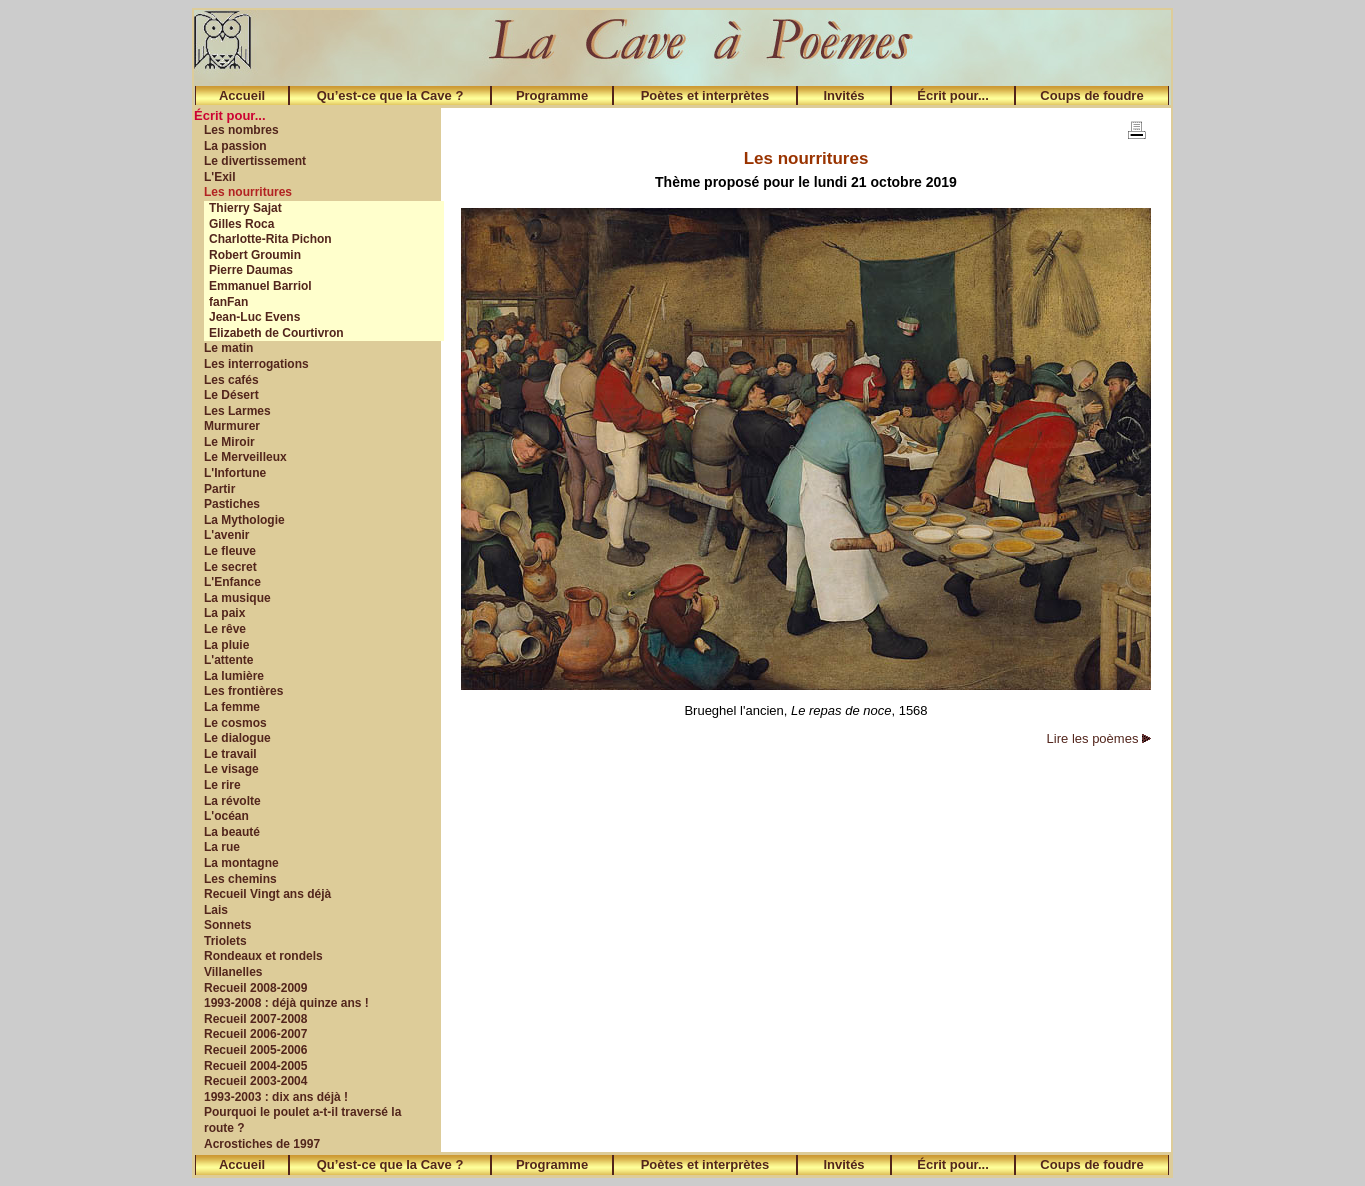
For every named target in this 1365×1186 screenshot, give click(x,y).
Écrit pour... (953, 95)
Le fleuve (230, 551)
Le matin (228, 348)
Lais (216, 910)
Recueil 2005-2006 (255, 1050)
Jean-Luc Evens (254, 317)
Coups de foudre (1091, 95)
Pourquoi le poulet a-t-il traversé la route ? (302, 1120)
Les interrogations (256, 364)
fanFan (228, 302)
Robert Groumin (255, 255)
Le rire (222, 785)
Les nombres (241, 130)
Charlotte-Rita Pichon (270, 239)
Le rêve (225, 629)
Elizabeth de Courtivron (276, 333)
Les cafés (231, 380)
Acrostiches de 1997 (262, 1144)
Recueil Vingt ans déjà (267, 894)
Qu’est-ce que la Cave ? (390, 95)
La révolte (232, 801)
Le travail (230, 754)
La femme (232, 707)
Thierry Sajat (245, 208)
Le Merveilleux (245, 457)
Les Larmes (237, 411)
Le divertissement (255, 161)
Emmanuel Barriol (260, 286)
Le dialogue (237, 738)
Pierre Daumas (251, 270)
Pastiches (232, 504)
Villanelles (233, 972)
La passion (235, 146)
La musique (237, 598)
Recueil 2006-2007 (255, 1034)
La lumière (234, 676)
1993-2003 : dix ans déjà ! (276, 1097)
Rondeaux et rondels (263, 956)
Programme (552, 95)
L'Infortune (235, 473)
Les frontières (243, 691)
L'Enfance (232, 582)
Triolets (225, 941)
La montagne (241, 863)
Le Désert (231, 395)
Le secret (230, 567)
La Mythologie (244, 520)
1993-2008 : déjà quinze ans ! (286, 1003)
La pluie (226, 645)
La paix (224, 613)
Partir (219, 489)
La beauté (232, 832)
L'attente (229, 660)
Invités (843, 95)
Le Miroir (229, 442)
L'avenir (227, 535)
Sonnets (227, 925)
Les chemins (240, 879)
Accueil (242, 95)
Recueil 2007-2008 (255, 1019)
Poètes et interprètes (705, 95)
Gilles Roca (241, 224)
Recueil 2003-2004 (255, 1081)
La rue (222, 847)
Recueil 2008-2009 (255, 988)
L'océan (226, 816)
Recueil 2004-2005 (255, 1066)
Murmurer (232, 426)
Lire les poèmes (1099, 738)
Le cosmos (235, 723)
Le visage (231, 769)
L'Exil (220, 177)
